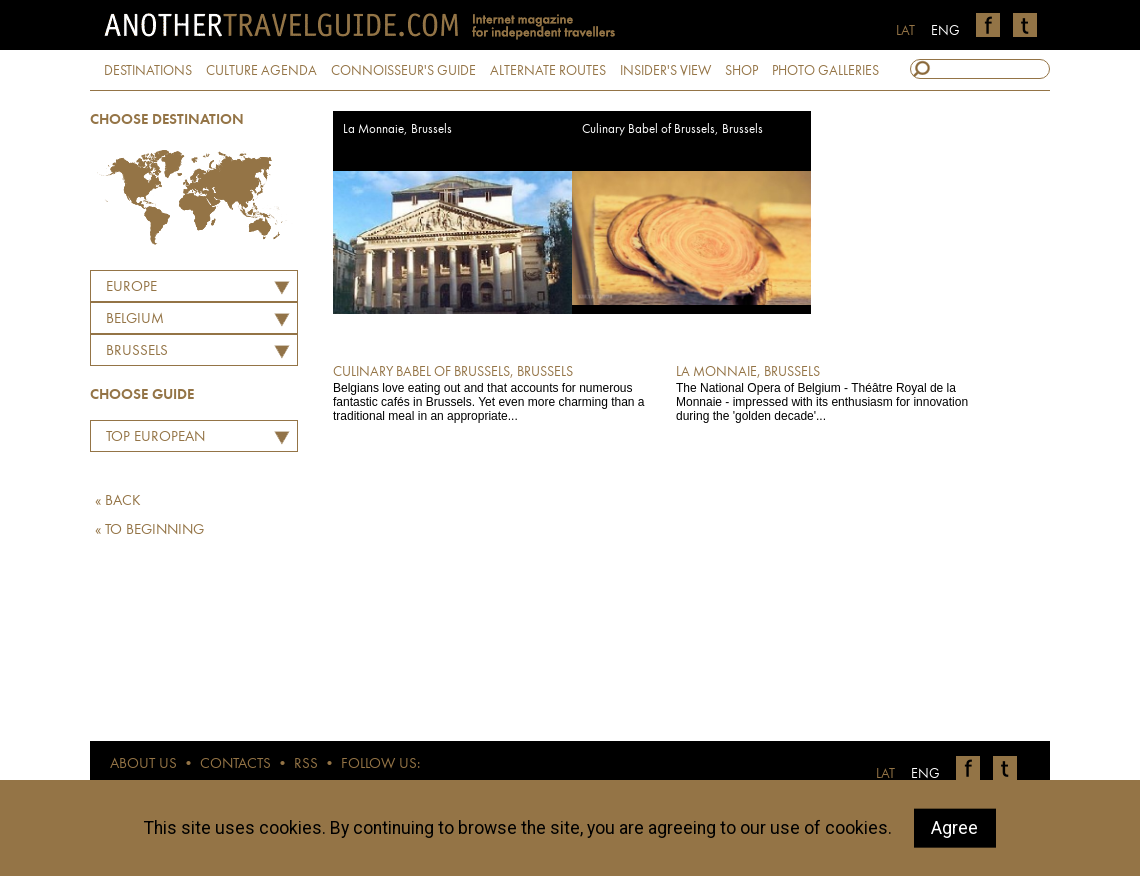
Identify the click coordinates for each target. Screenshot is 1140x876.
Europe (131, 287)
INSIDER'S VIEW (665, 71)
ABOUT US (143, 764)
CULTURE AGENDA (261, 71)
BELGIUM (135, 319)
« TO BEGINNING (149, 530)
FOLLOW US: (380, 764)
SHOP (741, 71)
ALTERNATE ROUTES (548, 71)
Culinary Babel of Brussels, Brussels (672, 129)
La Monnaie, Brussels (397, 129)
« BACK (118, 501)
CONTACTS (235, 764)
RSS (306, 764)
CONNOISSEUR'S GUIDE (403, 71)
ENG (945, 31)
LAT (905, 31)
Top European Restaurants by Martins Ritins (150, 440)
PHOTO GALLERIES (825, 71)
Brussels (137, 351)
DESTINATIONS (148, 71)
